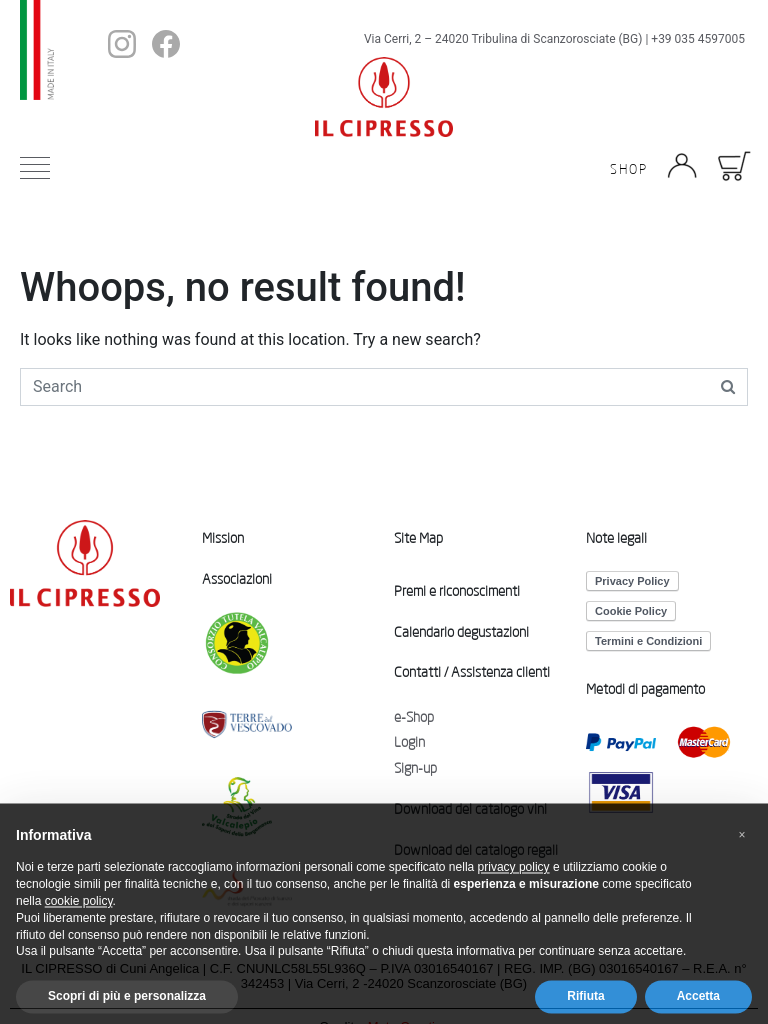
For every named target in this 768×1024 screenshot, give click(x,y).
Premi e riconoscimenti (457, 591)
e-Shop (414, 717)
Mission (223, 538)
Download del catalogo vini (470, 809)
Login (409, 742)
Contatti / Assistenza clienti (472, 672)
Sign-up (415, 768)
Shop (629, 169)
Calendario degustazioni (461, 632)
